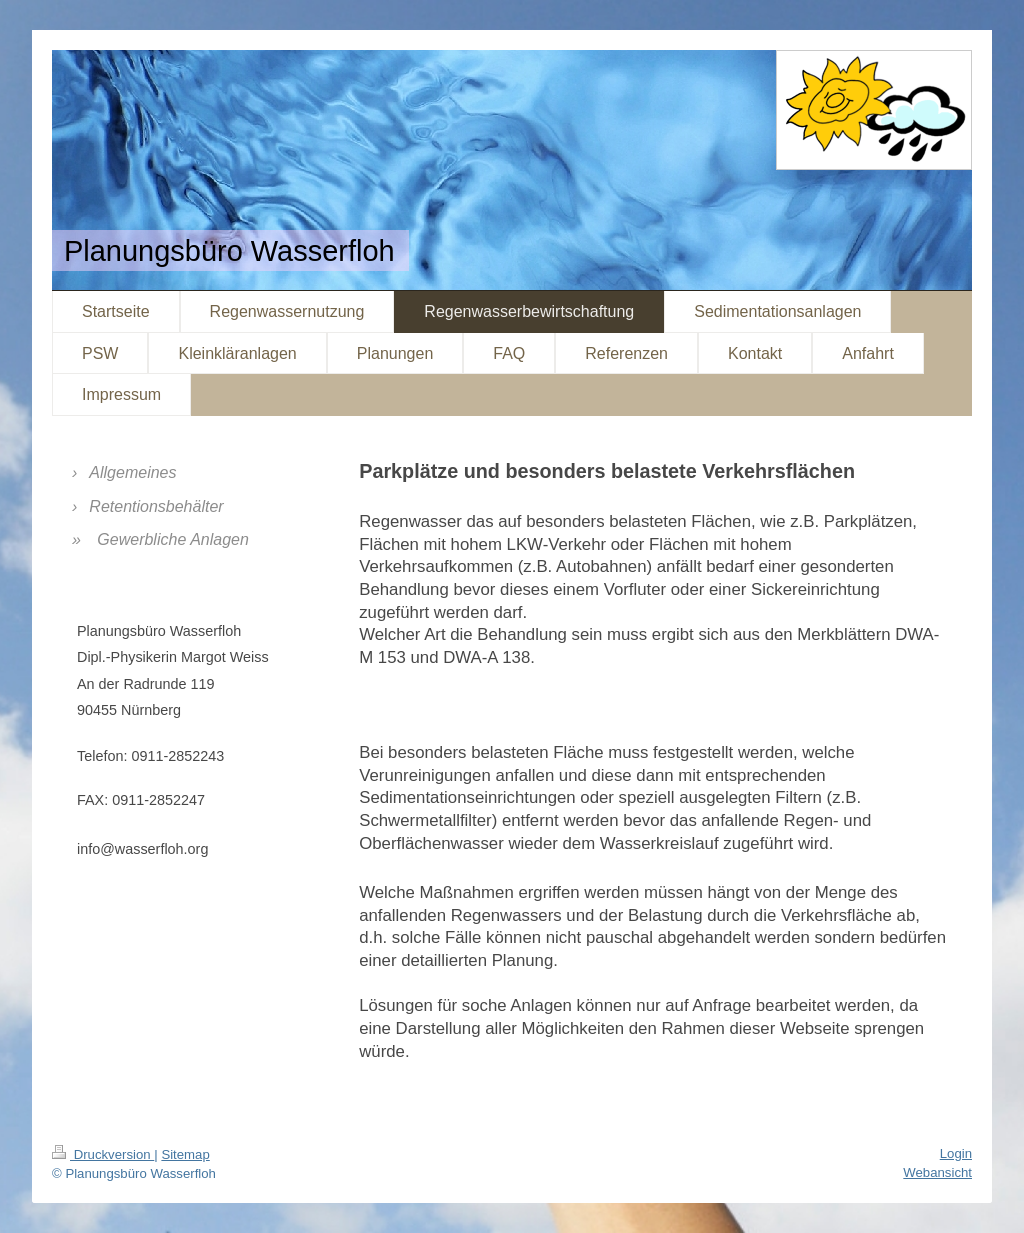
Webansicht (937, 1172)
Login (956, 1153)
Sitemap (185, 1154)
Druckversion (103, 1154)
